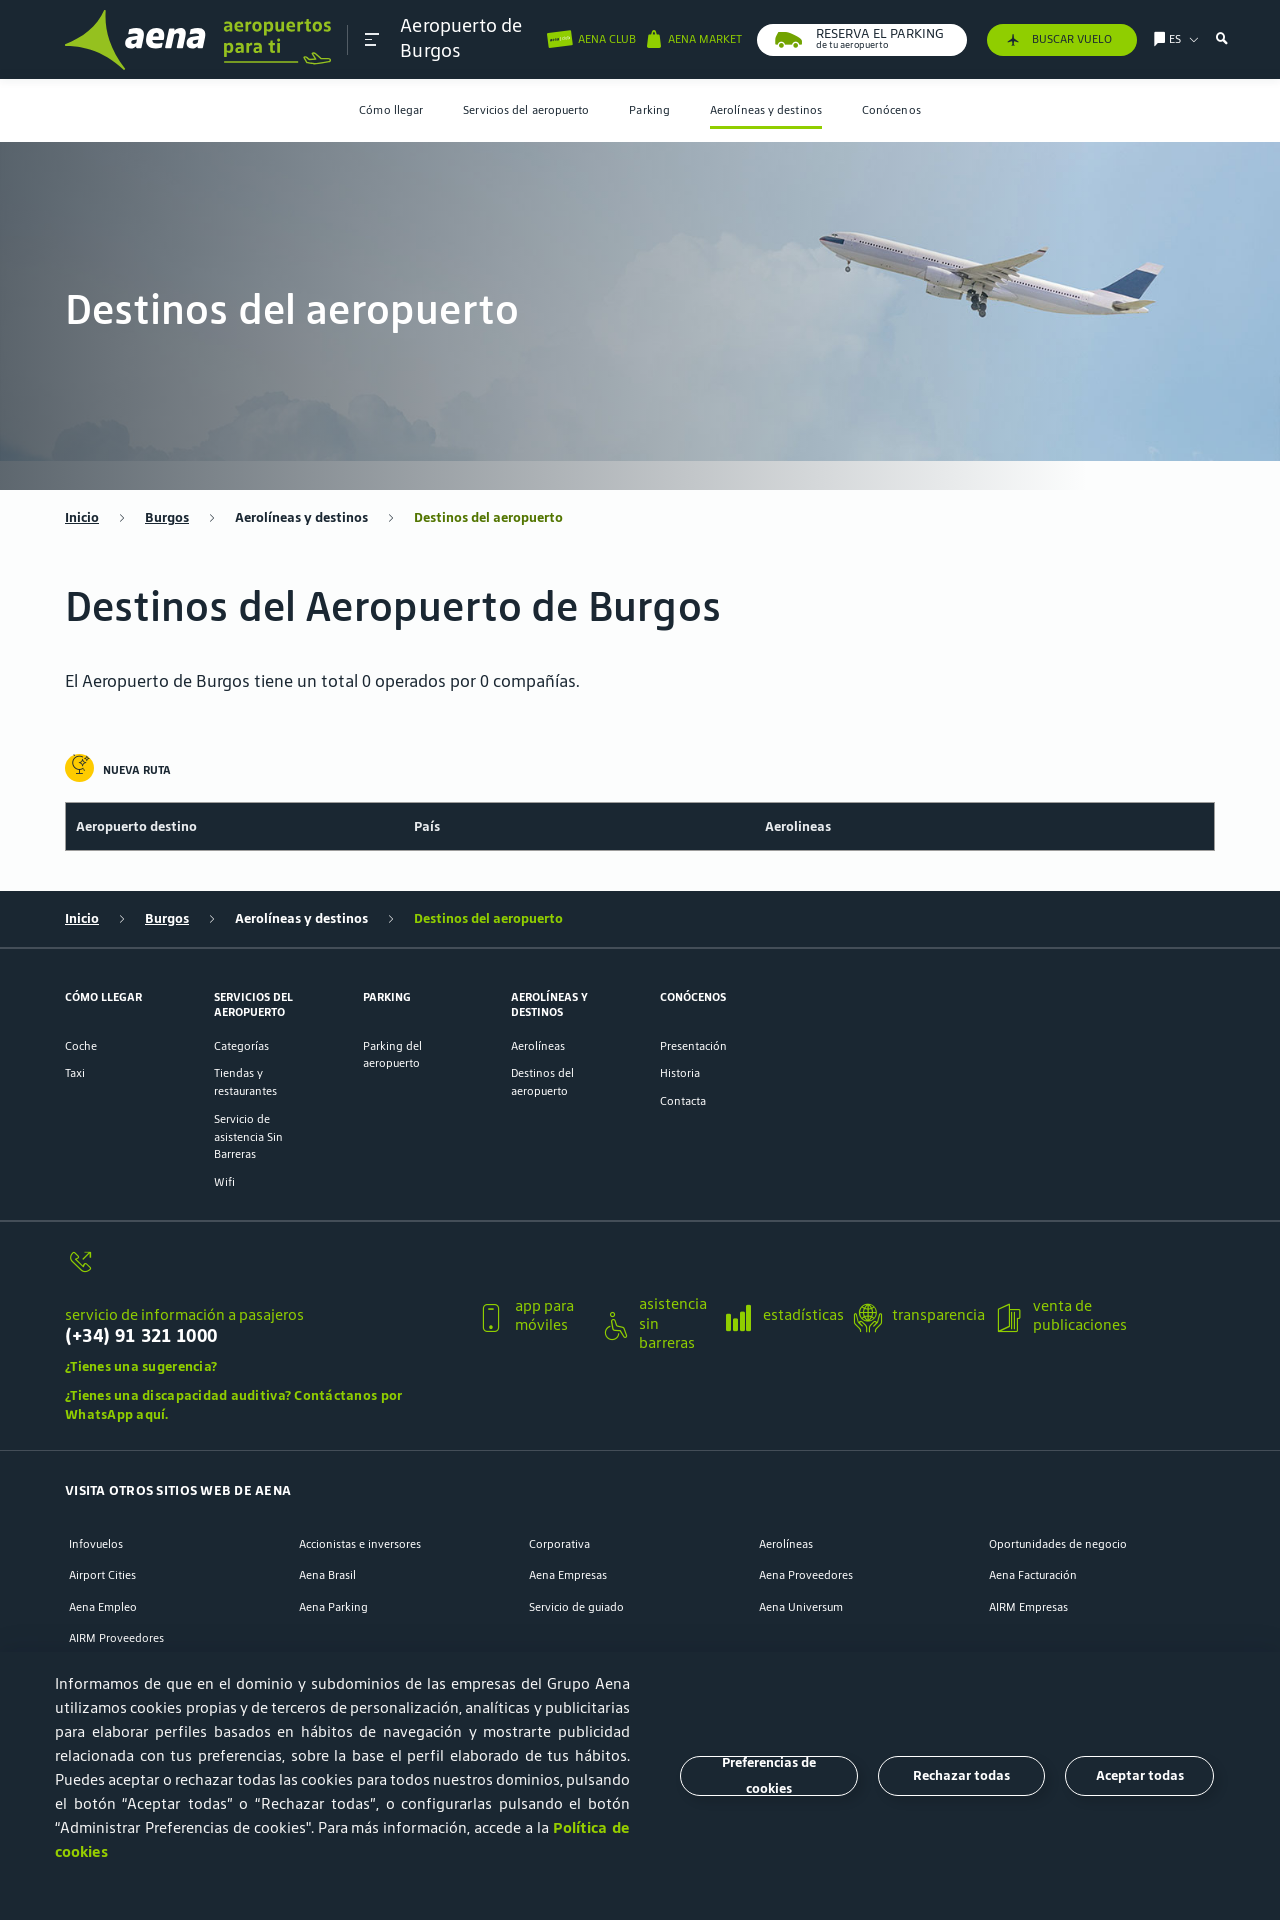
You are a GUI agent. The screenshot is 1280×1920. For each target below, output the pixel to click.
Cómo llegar (391, 109)
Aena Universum (801, 1606)
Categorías (241, 1045)
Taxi (75, 1072)
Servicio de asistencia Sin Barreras (248, 1136)
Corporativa (559, 1543)
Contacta (683, 1100)
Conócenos (891, 109)
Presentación (693, 1045)
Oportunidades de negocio (1058, 1543)
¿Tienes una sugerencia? (141, 1366)
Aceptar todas (1140, 1775)
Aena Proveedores (806, 1574)
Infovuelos (96, 1543)
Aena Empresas (568, 1574)
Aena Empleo (103, 1606)
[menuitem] (391, 110)
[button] (372, 39)
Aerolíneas (538, 1045)
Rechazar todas (961, 1775)
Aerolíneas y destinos (766, 109)
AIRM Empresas (1028, 1606)
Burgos (167, 517)
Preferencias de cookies (769, 1776)
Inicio (82, 517)
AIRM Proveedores (116, 1637)
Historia (680, 1072)
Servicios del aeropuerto (526, 109)
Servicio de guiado (576, 1606)
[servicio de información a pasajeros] (263, 1271)
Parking (649, 109)
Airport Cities (102, 1574)
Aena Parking (333, 1606)
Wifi (224, 1181)
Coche (81, 1045)
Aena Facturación (1033, 1574)
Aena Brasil (327, 1574)
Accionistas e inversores (360, 1543)
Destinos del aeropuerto (488, 517)
